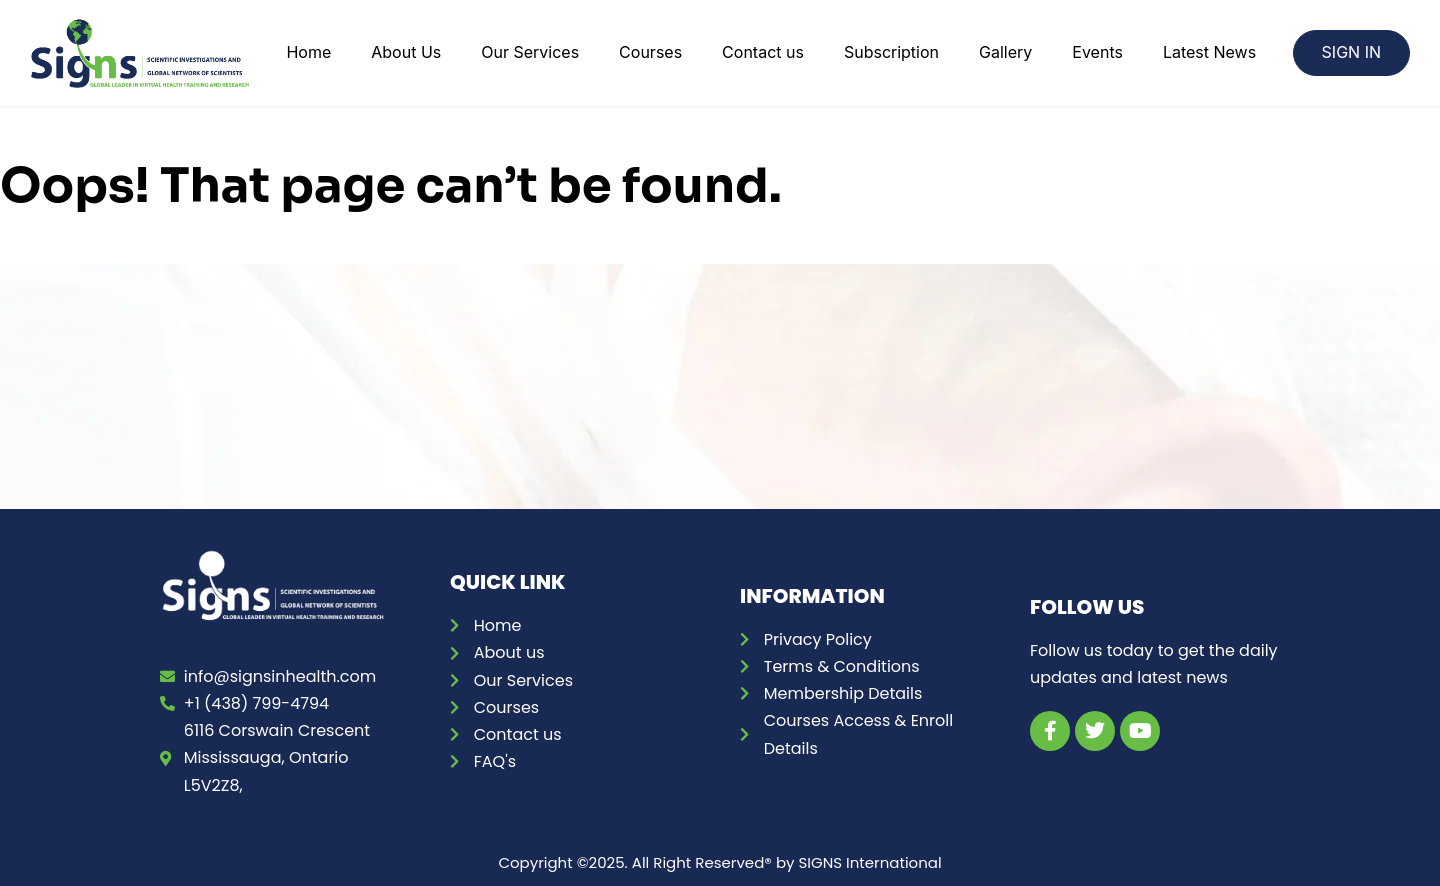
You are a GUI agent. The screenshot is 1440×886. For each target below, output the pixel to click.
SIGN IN (1351, 52)
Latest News (1209, 52)
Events (1097, 52)
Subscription (891, 52)
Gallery (1005, 52)
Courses (650, 52)
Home (308, 52)
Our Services (530, 52)
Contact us (763, 52)
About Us (406, 52)
